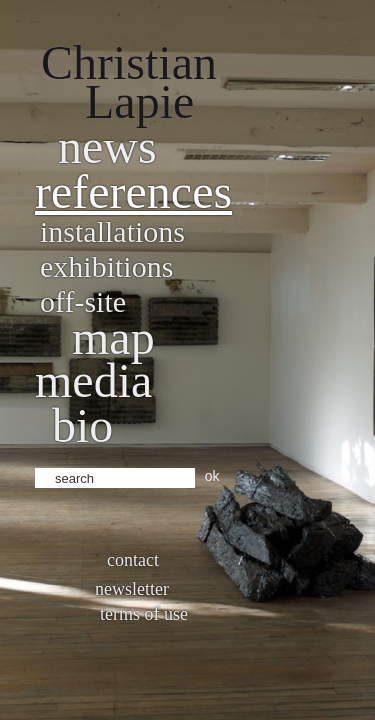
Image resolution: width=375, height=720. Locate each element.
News (107, 146)
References (133, 191)
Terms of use (144, 614)
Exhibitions (106, 266)
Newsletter (132, 589)
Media (93, 380)
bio (82, 425)
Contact (133, 560)
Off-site (83, 301)
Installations (112, 231)
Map (113, 337)
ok (212, 476)
